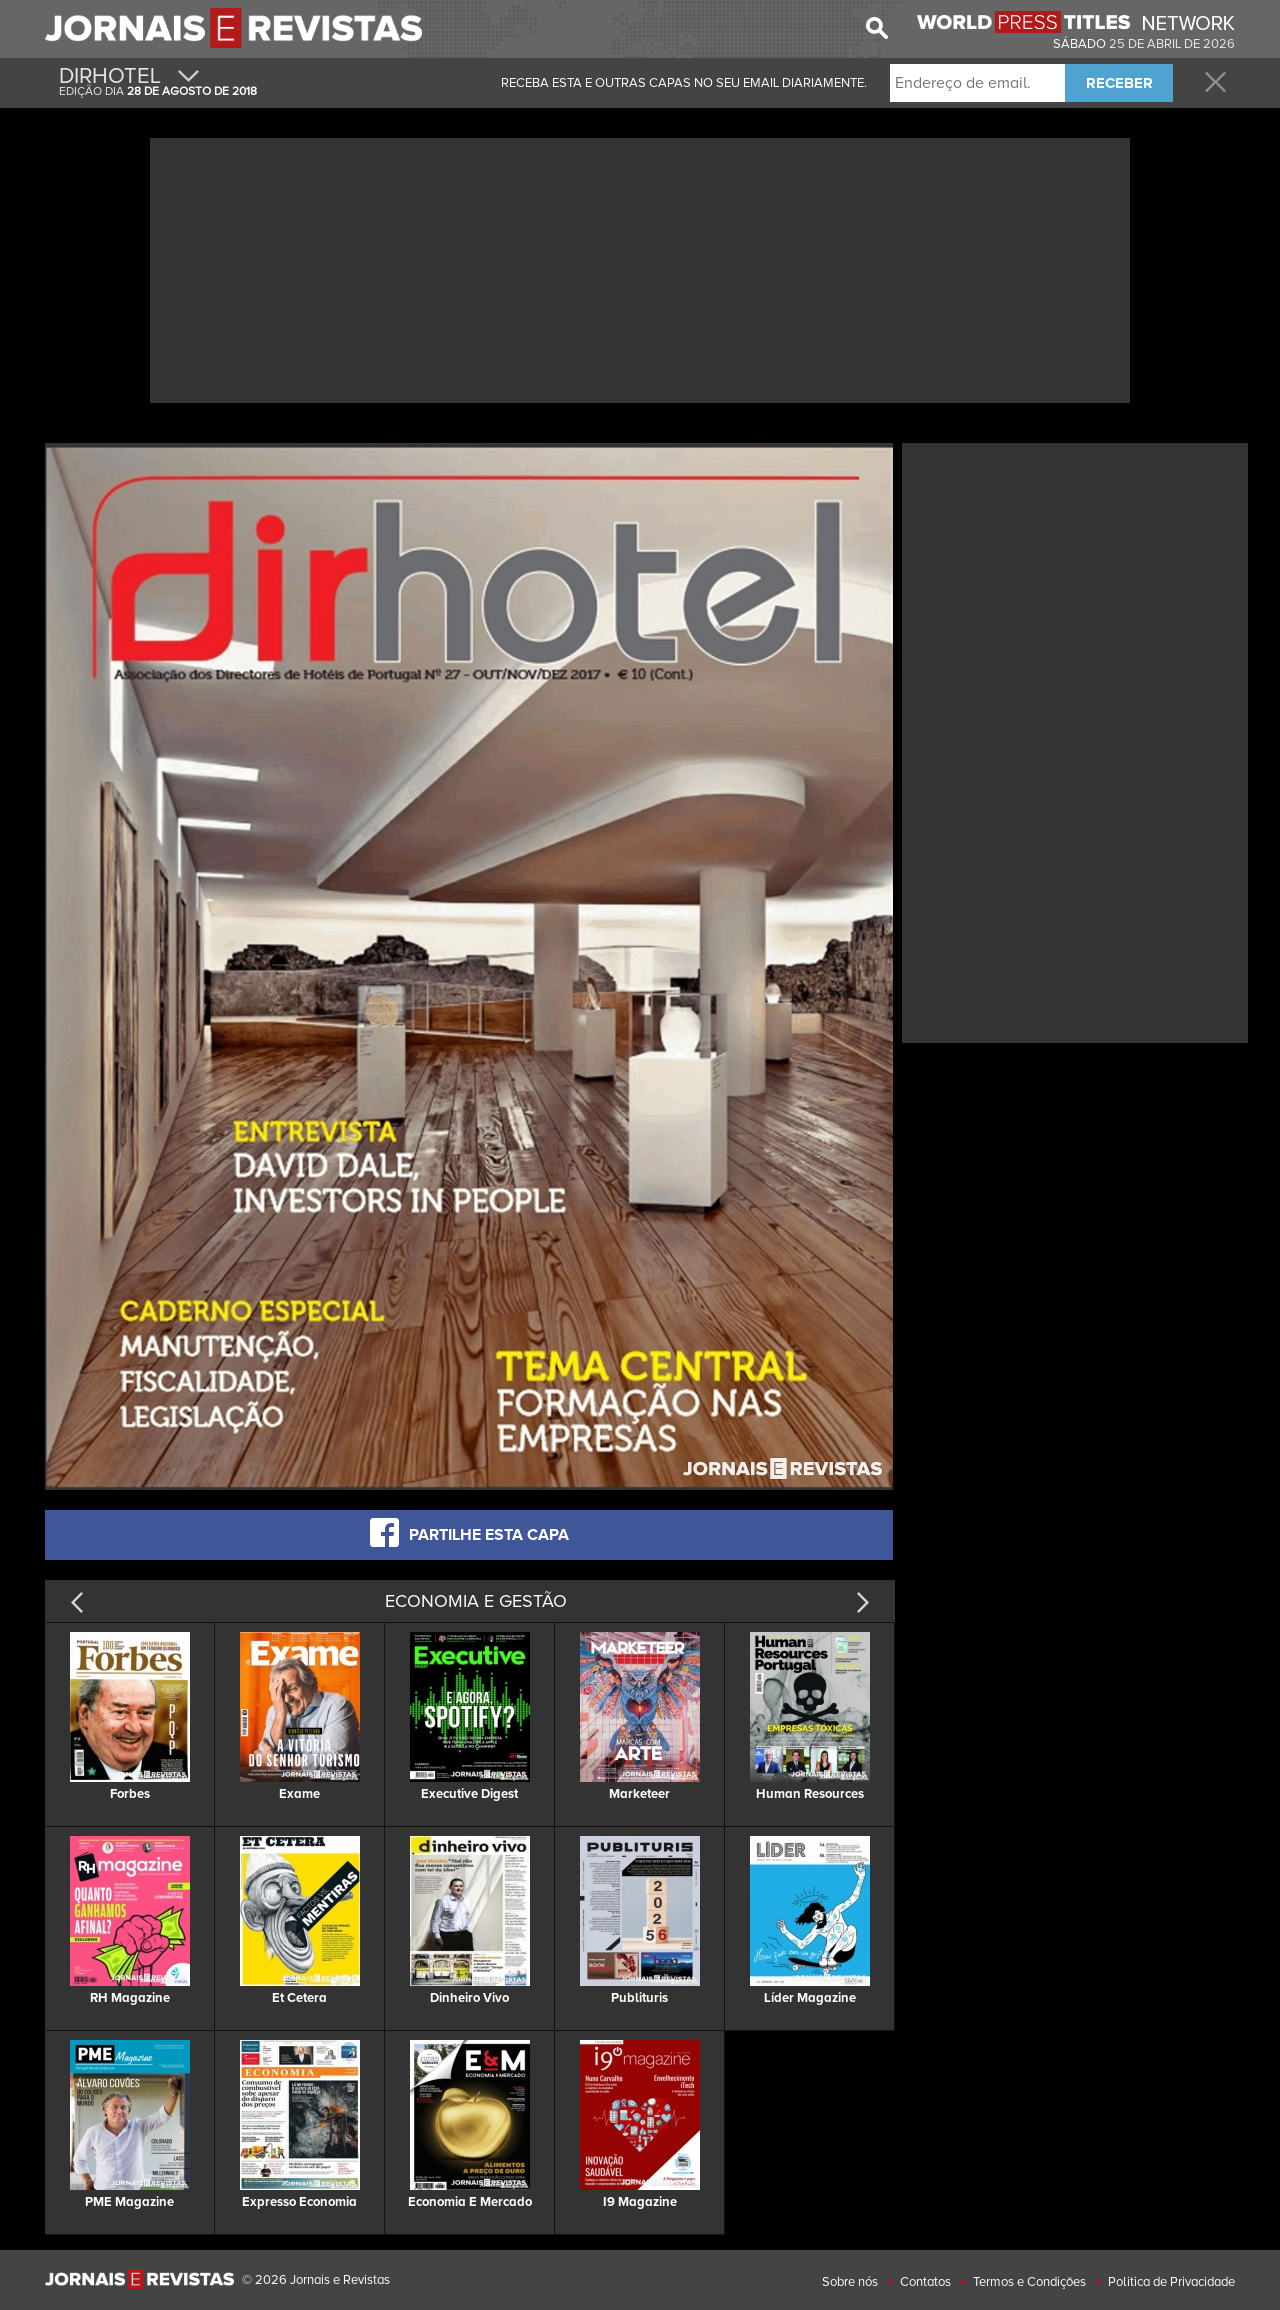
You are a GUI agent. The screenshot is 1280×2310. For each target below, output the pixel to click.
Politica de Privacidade (1171, 2282)
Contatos (925, 2282)
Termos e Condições (1029, 2282)
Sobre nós (850, 2282)
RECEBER (1119, 83)
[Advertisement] (640, 268)
